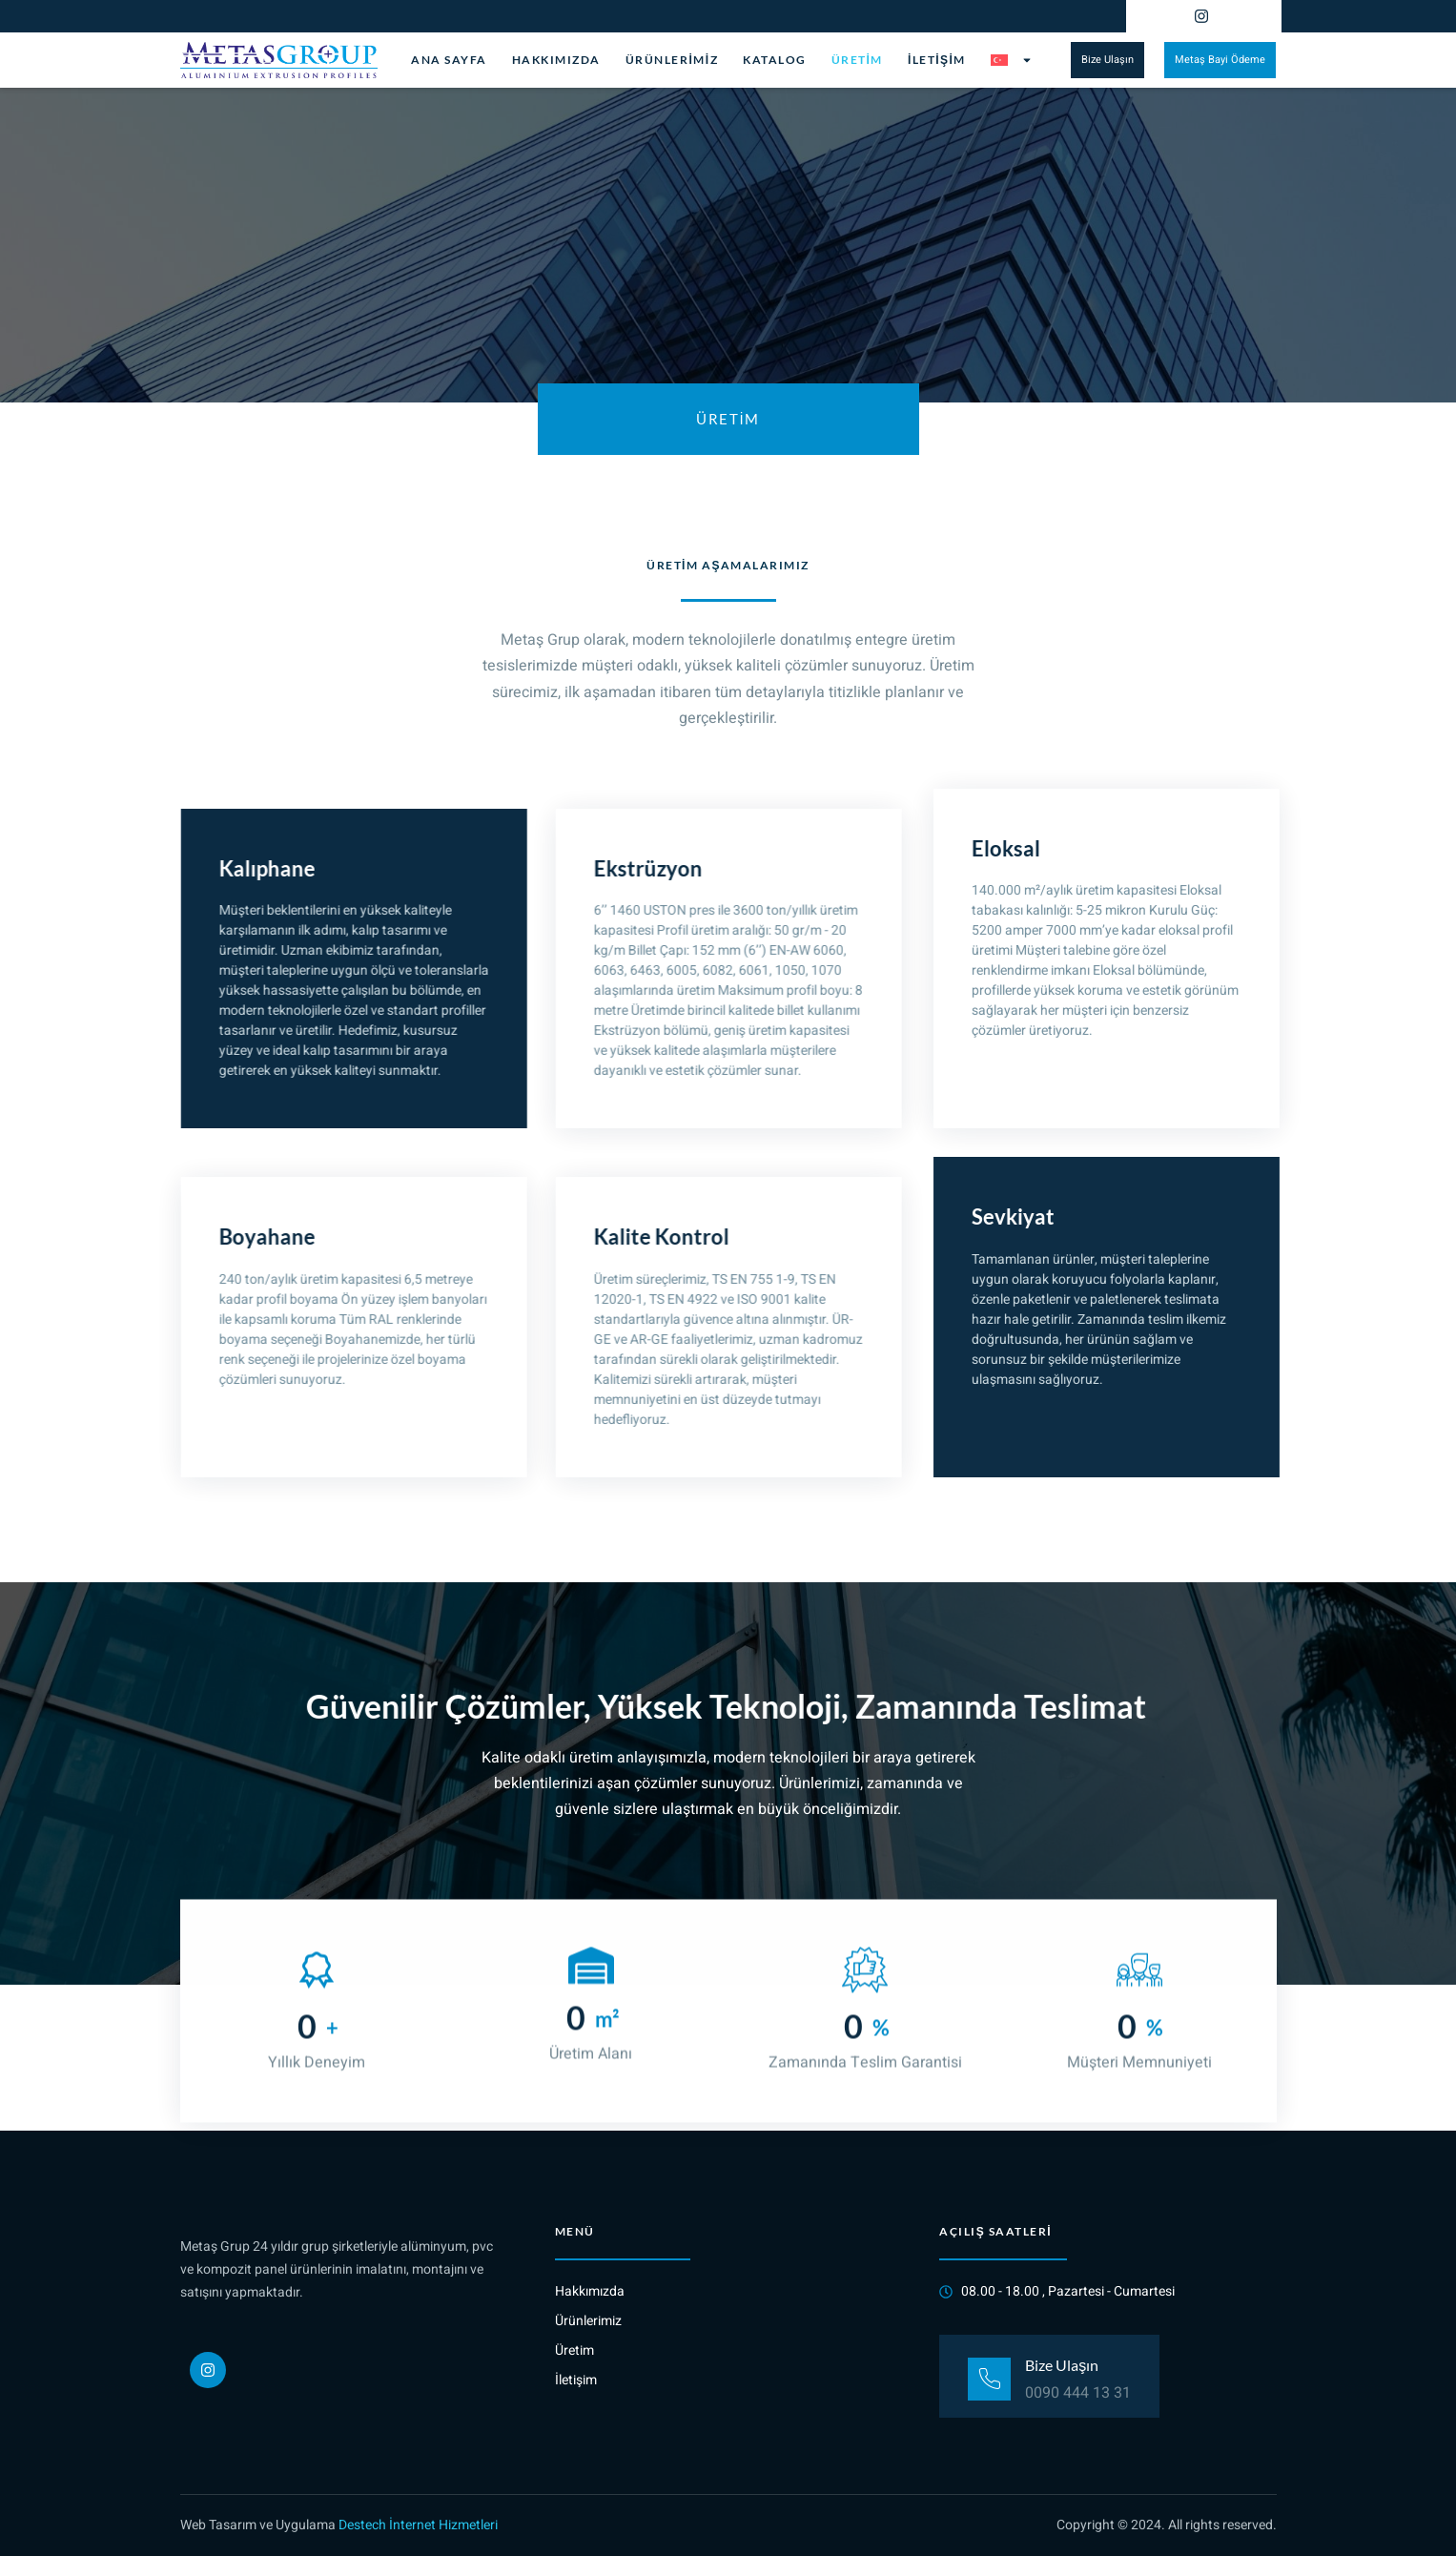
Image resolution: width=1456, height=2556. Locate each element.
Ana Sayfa (449, 59)
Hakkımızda (556, 59)
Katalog (775, 59)
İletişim (937, 59)
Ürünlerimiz (671, 59)
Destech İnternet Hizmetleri (418, 2525)
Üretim (857, 59)
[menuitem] (1011, 60)
